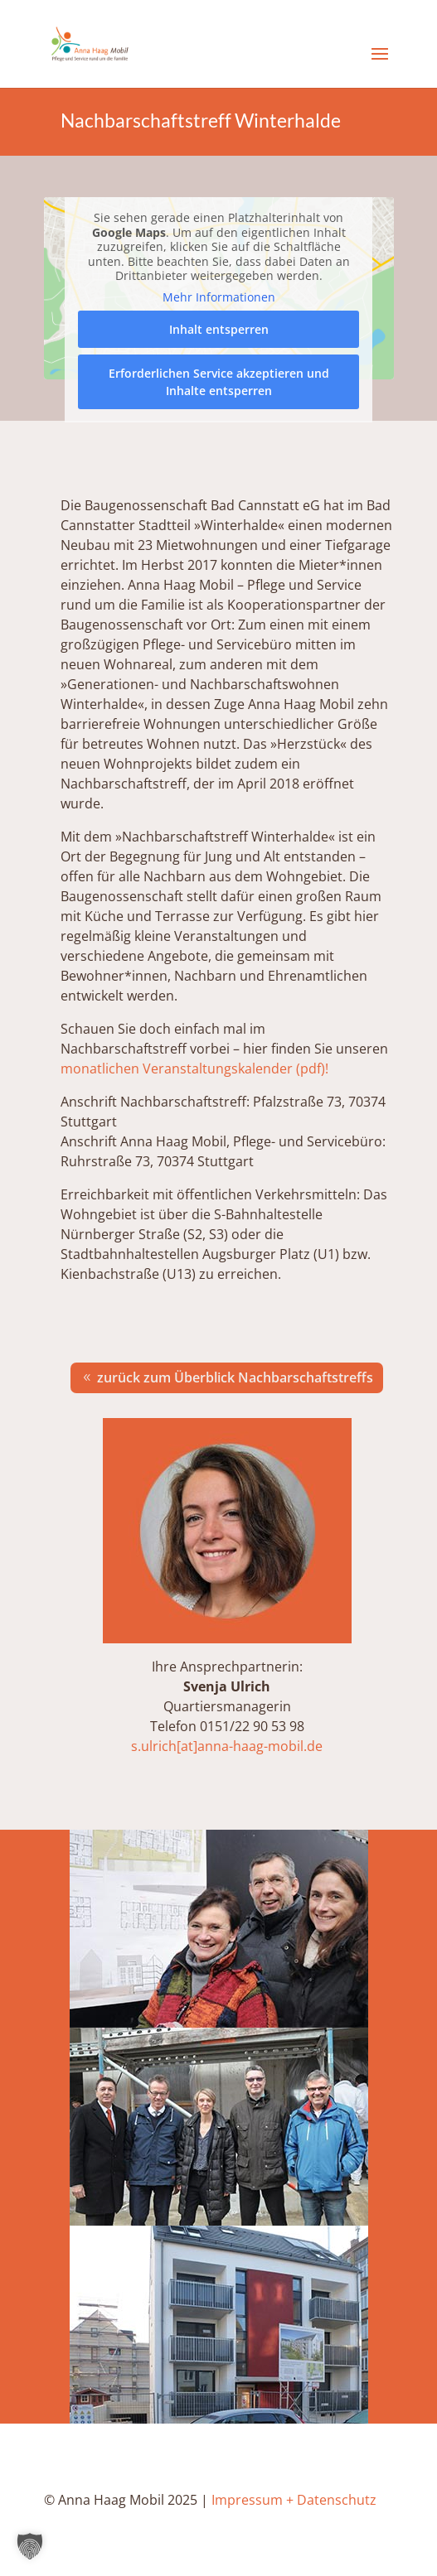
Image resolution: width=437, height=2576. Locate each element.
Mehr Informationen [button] (219, 297)
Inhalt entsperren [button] (219, 329)
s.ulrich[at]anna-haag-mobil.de (227, 1746)
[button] (30, 2546)
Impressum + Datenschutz (293, 2500)
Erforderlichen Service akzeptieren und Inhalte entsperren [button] (219, 381)
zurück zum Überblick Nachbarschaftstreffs (235, 1377)
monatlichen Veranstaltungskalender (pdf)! (194, 1068)
